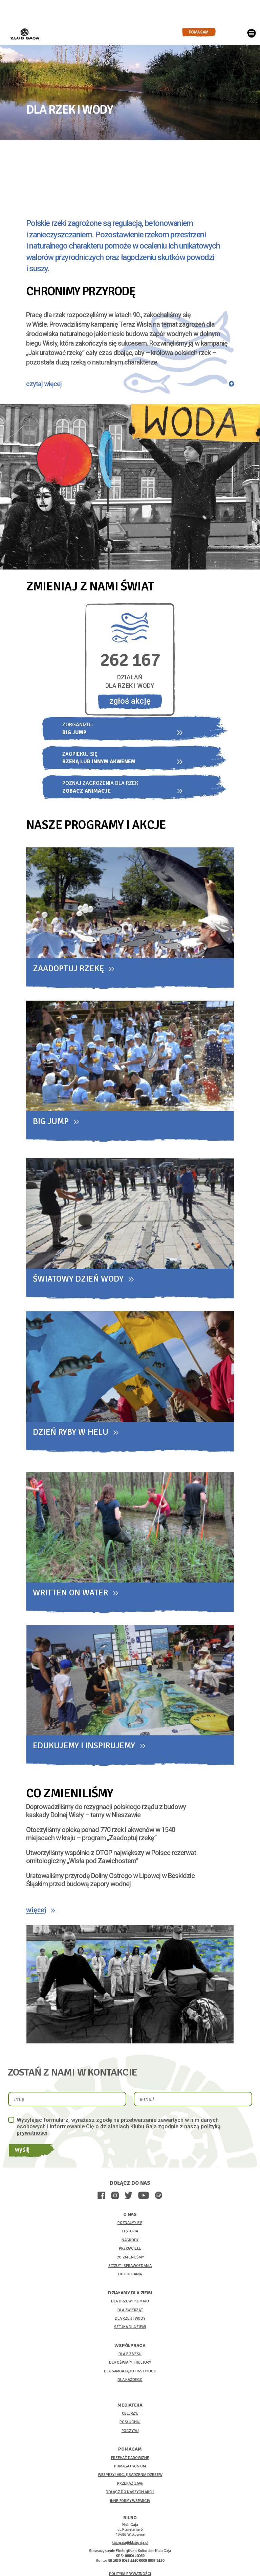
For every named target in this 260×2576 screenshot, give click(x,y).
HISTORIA (130, 2234)
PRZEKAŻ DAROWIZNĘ (130, 2460)
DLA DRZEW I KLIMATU (130, 2303)
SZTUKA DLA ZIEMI (130, 2329)
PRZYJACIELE (130, 2251)
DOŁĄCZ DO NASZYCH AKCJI (130, 2494)
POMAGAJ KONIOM (130, 2469)
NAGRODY (130, 2242)
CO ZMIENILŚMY (130, 2259)
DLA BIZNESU (130, 2356)
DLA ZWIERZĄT (130, 2312)
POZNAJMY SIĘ (130, 2225)
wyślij (24, 2152)
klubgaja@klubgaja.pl (130, 2545)
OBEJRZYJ (130, 2416)
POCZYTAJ (130, 2433)
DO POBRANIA (130, 2276)
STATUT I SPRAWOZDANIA (130, 2268)
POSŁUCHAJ (130, 2424)
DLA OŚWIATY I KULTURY (130, 2365)
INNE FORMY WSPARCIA (130, 2503)
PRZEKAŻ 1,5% (130, 2486)
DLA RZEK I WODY (130, 2321)
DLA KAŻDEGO (129, 2382)
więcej (37, 1911)
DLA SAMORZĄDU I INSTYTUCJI (130, 2373)
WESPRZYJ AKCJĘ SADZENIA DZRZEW (130, 2477)
